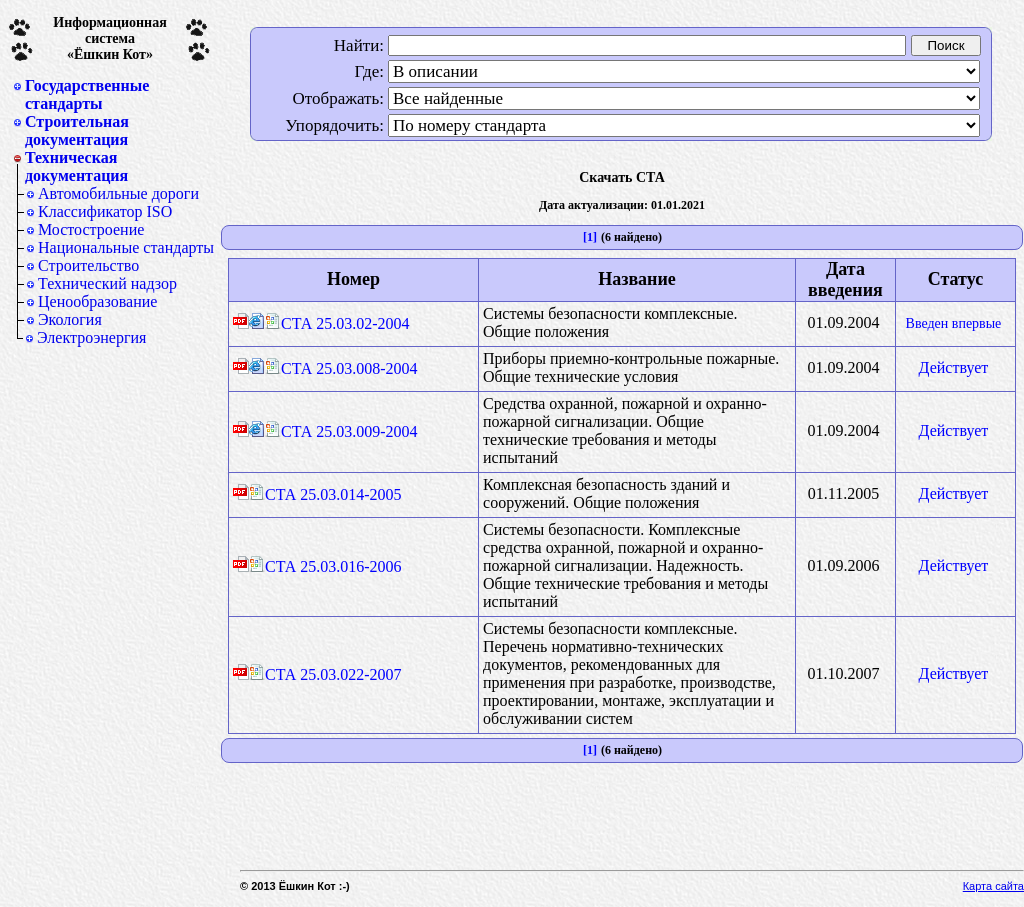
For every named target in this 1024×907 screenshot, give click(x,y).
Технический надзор (107, 283)
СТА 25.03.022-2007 (325, 674)
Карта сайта (993, 886)
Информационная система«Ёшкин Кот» (110, 38)
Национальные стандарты (126, 247)
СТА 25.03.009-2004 (341, 431)
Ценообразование (97, 301)
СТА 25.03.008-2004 (341, 368)
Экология (70, 319)
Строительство (88, 265)
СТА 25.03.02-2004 (337, 323)
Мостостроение (91, 229)
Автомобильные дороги (118, 193)
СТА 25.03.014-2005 (325, 494)
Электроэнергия (91, 337)
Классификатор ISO (105, 211)
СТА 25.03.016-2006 (325, 566)
